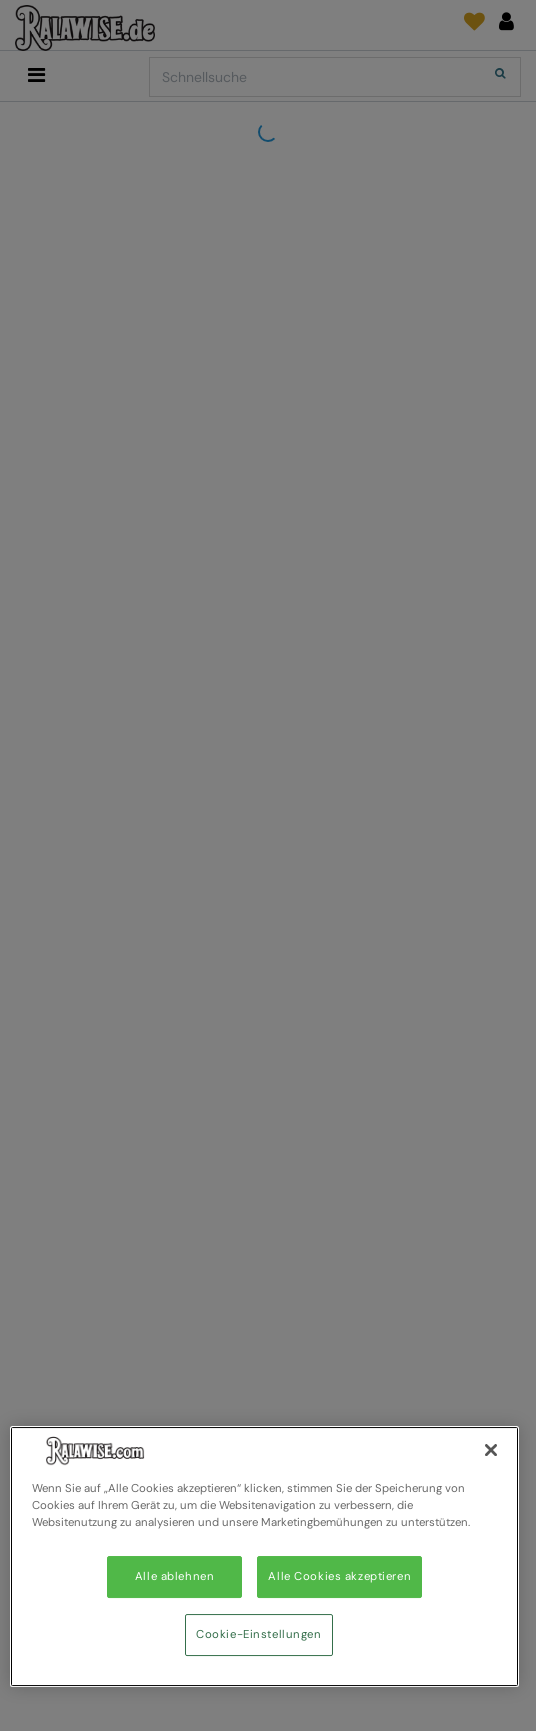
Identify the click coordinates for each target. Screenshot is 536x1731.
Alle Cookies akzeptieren (339, 1576)
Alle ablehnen (174, 1576)
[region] (264, 1556)
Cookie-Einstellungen (258, 1634)
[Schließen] (491, 1450)
